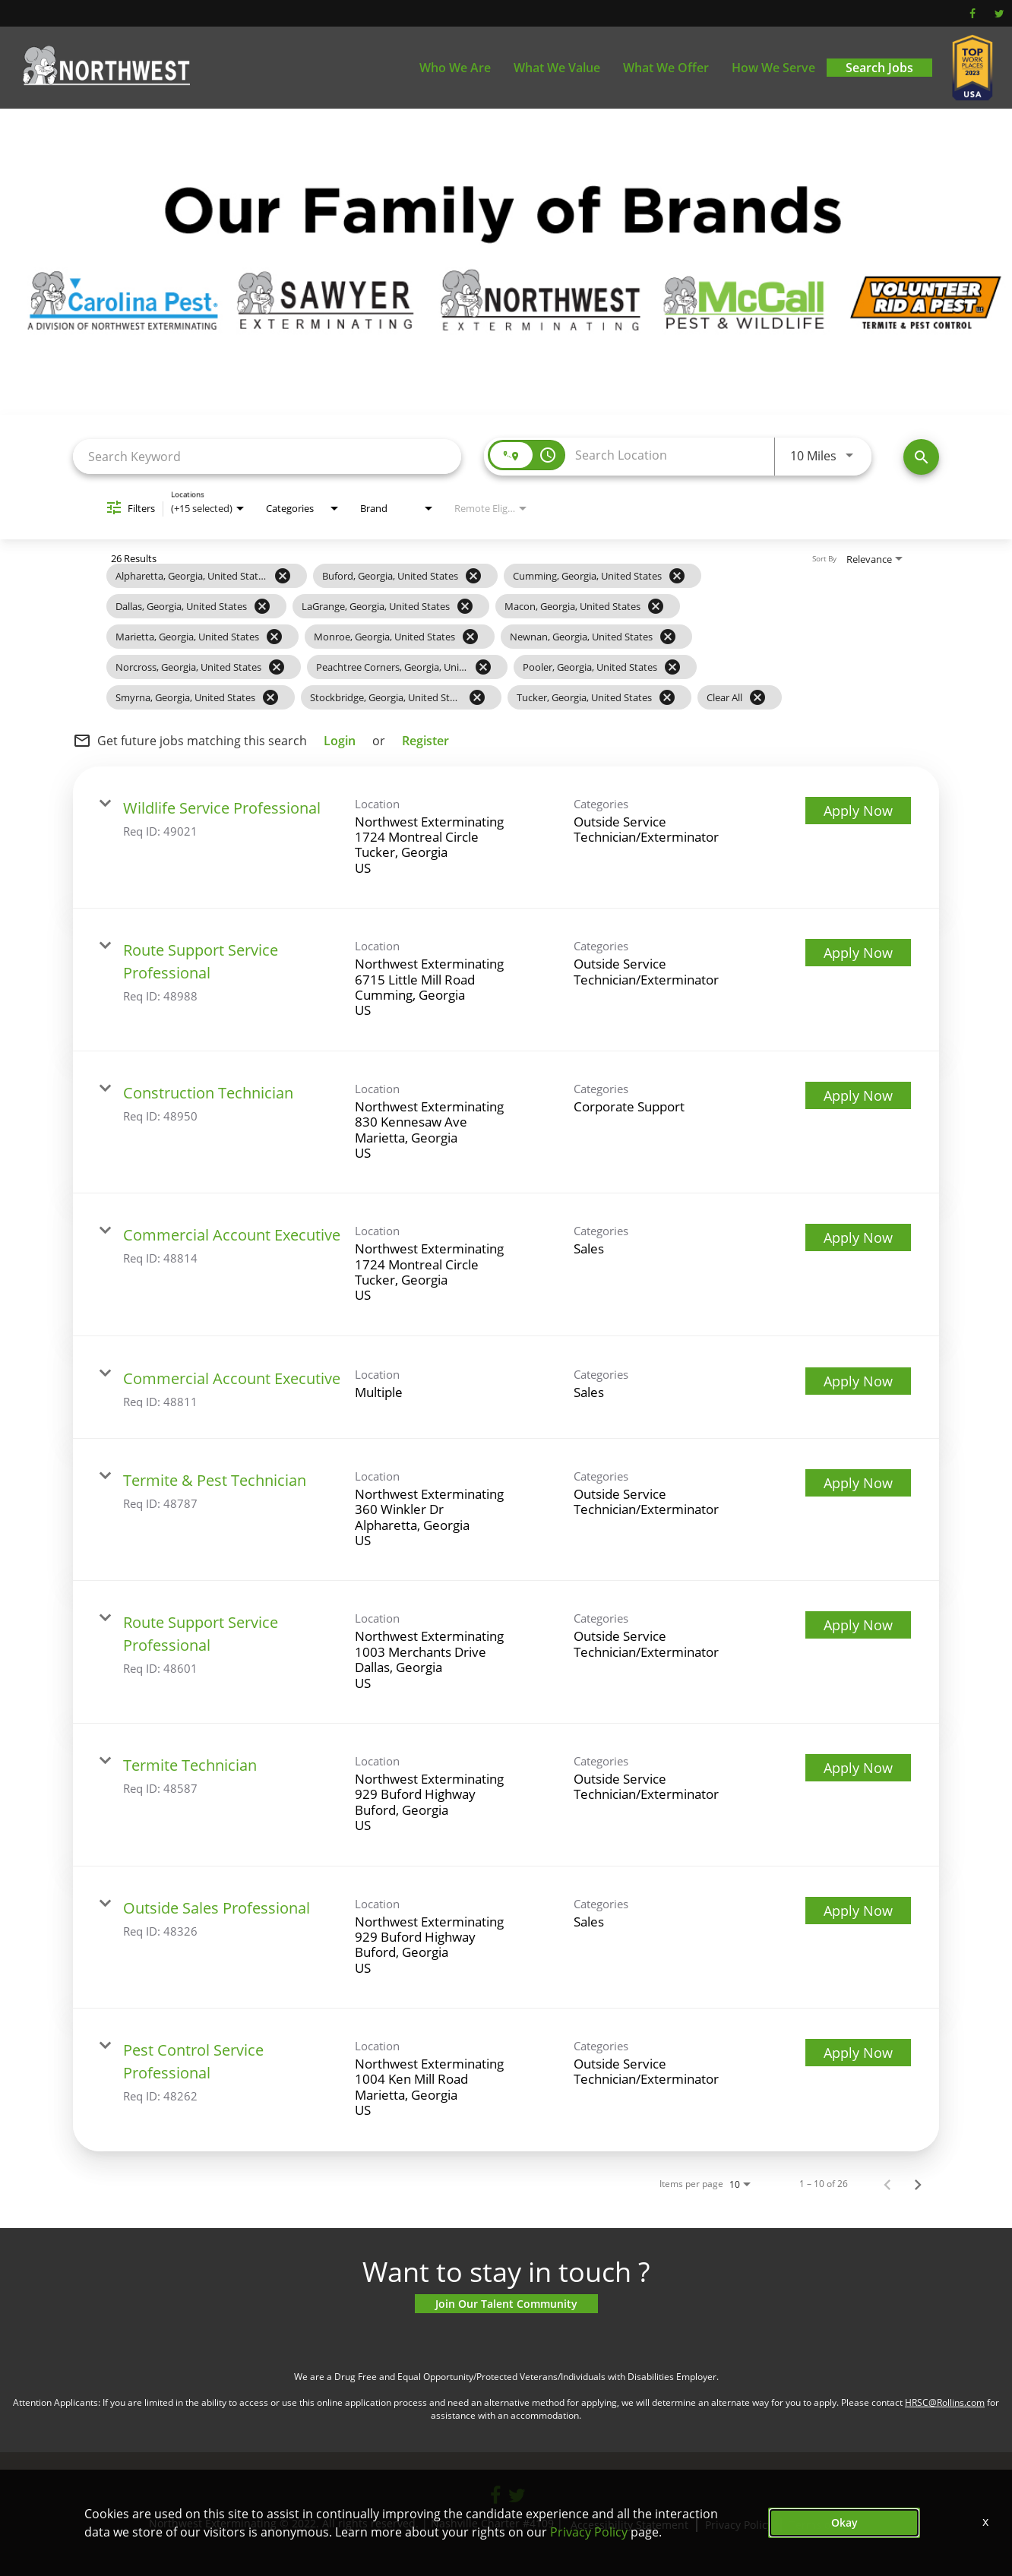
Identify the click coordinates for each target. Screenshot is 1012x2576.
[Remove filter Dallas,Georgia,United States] (262, 606)
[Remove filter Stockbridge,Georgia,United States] (477, 697)
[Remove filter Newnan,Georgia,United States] (668, 636)
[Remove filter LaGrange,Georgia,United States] (465, 606)
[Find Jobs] (921, 457)
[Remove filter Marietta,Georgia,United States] (274, 636)
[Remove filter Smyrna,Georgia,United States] (270, 697)
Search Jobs (879, 67)
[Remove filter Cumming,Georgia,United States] (677, 576)
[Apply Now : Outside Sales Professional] (858, 1910)
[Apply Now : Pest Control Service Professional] (858, 2052)
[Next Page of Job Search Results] (918, 2184)
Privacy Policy (739, 2525)
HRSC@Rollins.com (945, 2402)
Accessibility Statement (629, 2525)
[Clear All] (757, 697)
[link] (506, 837)
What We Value (557, 67)
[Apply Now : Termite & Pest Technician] (858, 1483)
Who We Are (455, 67)
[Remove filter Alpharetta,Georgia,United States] (282, 576)
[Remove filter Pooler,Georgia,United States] (672, 667)
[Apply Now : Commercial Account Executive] (858, 1237)
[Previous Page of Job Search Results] (887, 2184)
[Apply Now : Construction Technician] (858, 1095)
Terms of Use (822, 2525)
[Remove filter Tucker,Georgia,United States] (667, 697)
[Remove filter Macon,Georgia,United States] (655, 606)
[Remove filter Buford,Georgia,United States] (473, 576)
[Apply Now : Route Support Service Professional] (858, 952)
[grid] (476, 637)
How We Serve (773, 67)
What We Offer (666, 67)
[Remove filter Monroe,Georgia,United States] (470, 636)
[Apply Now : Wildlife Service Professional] (858, 810)
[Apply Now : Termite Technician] (858, 1767)
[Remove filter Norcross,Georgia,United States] (276, 667)
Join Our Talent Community (506, 2303)
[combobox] (267, 456)
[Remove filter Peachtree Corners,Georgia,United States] (483, 667)
